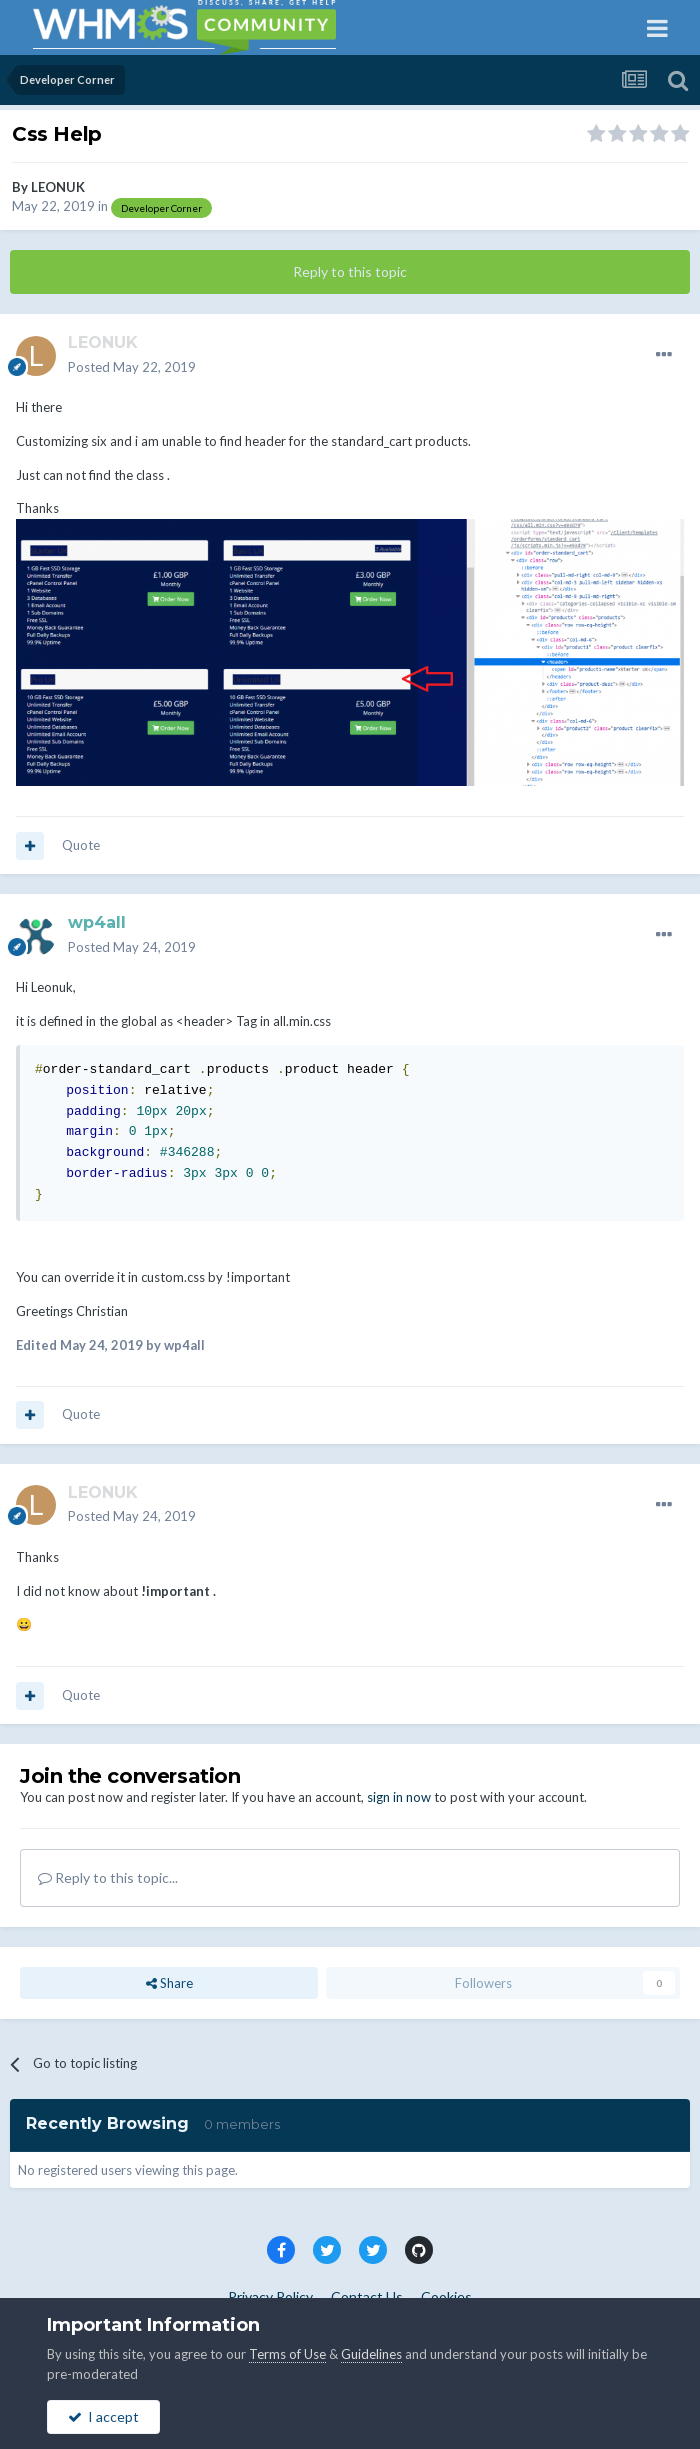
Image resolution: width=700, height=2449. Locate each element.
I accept (103, 2416)
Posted (132, 367)
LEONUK (58, 187)
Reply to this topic (350, 271)
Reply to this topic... (108, 1877)
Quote (81, 845)
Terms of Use (287, 2354)
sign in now (399, 1797)
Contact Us (367, 2296)
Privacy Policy (270, 2296)
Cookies (446, 2296)
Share (169, 1983)
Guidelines (371, 2354)
